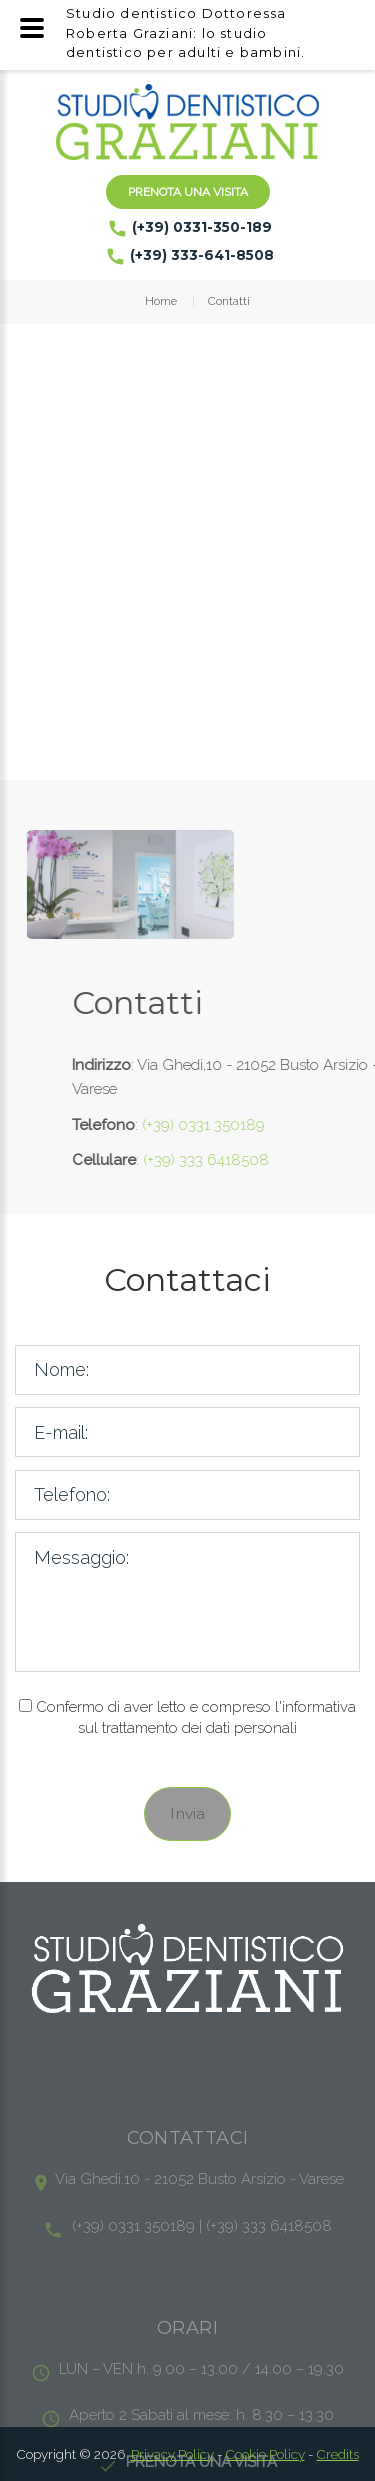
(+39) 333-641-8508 (202, 255)
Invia (187, 1813)
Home (161, 301)
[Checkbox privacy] (25, 1705)
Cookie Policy (265, 2454)
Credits (338, 2454)
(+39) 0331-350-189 (202, 227)
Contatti (229, 301)
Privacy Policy (172, 2454)
